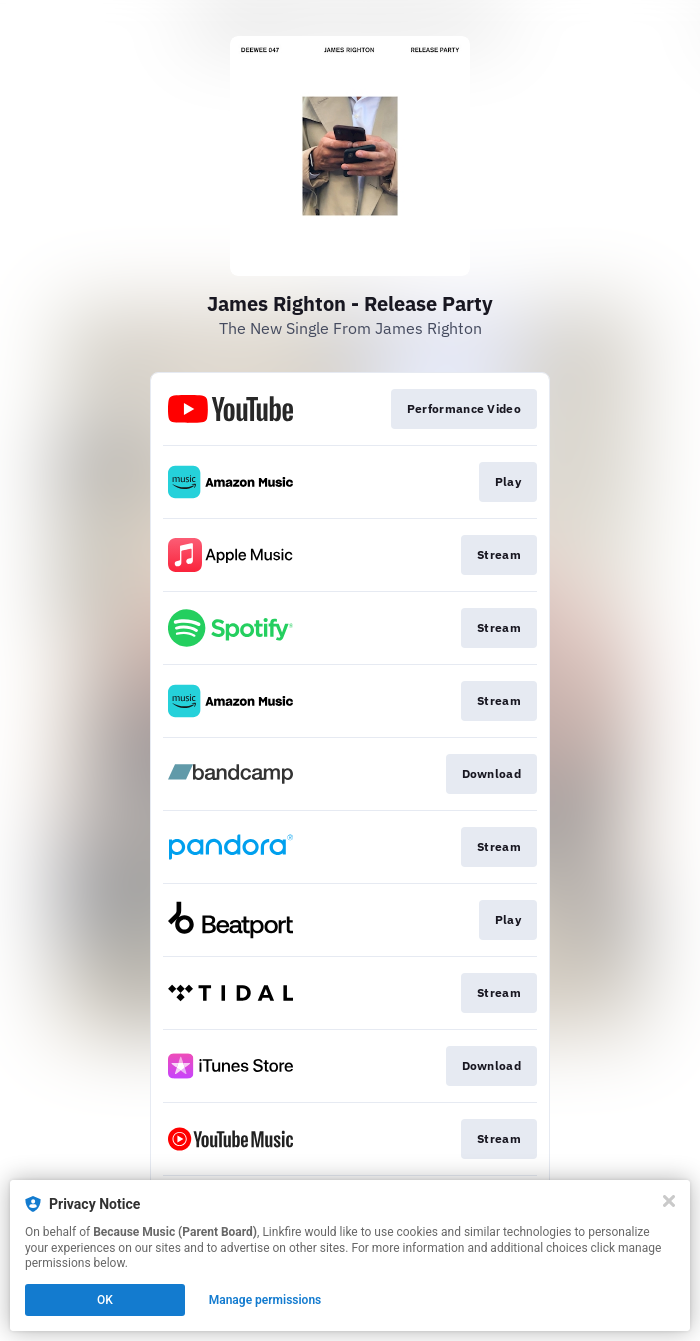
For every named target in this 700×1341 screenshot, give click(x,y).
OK (105, 1300)
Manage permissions (265, 1300)
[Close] (669, 1201)
